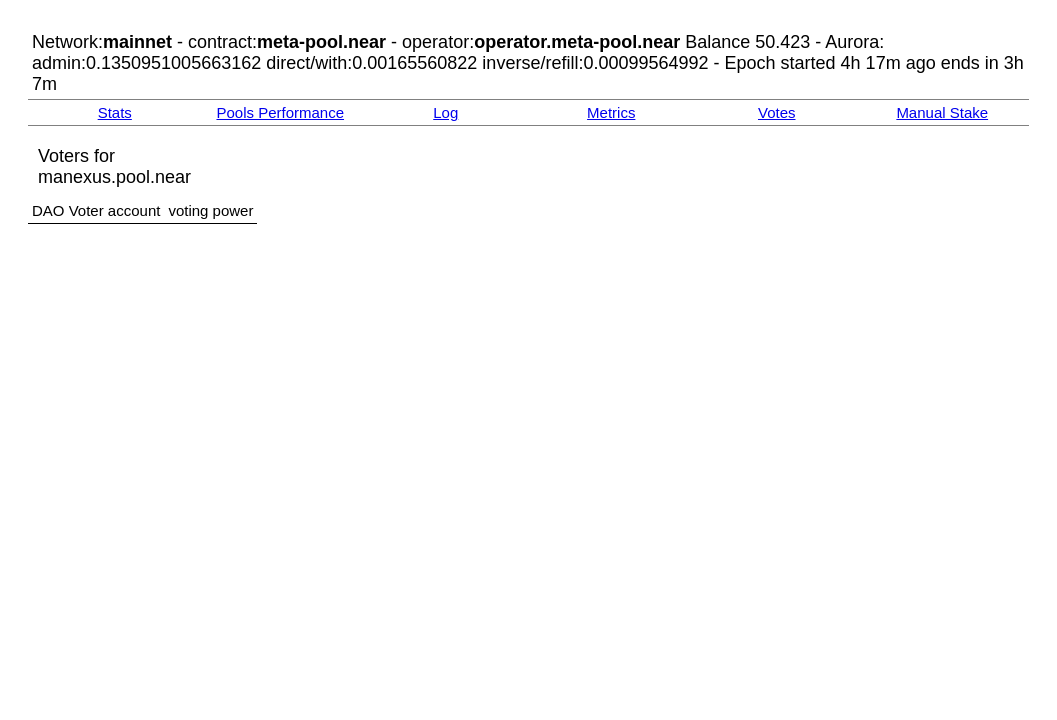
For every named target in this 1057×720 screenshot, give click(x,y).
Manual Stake (942, 112)
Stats (115, 112)
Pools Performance (280, 112)
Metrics (611, 112)
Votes (777, 112)
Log (445, 112)
